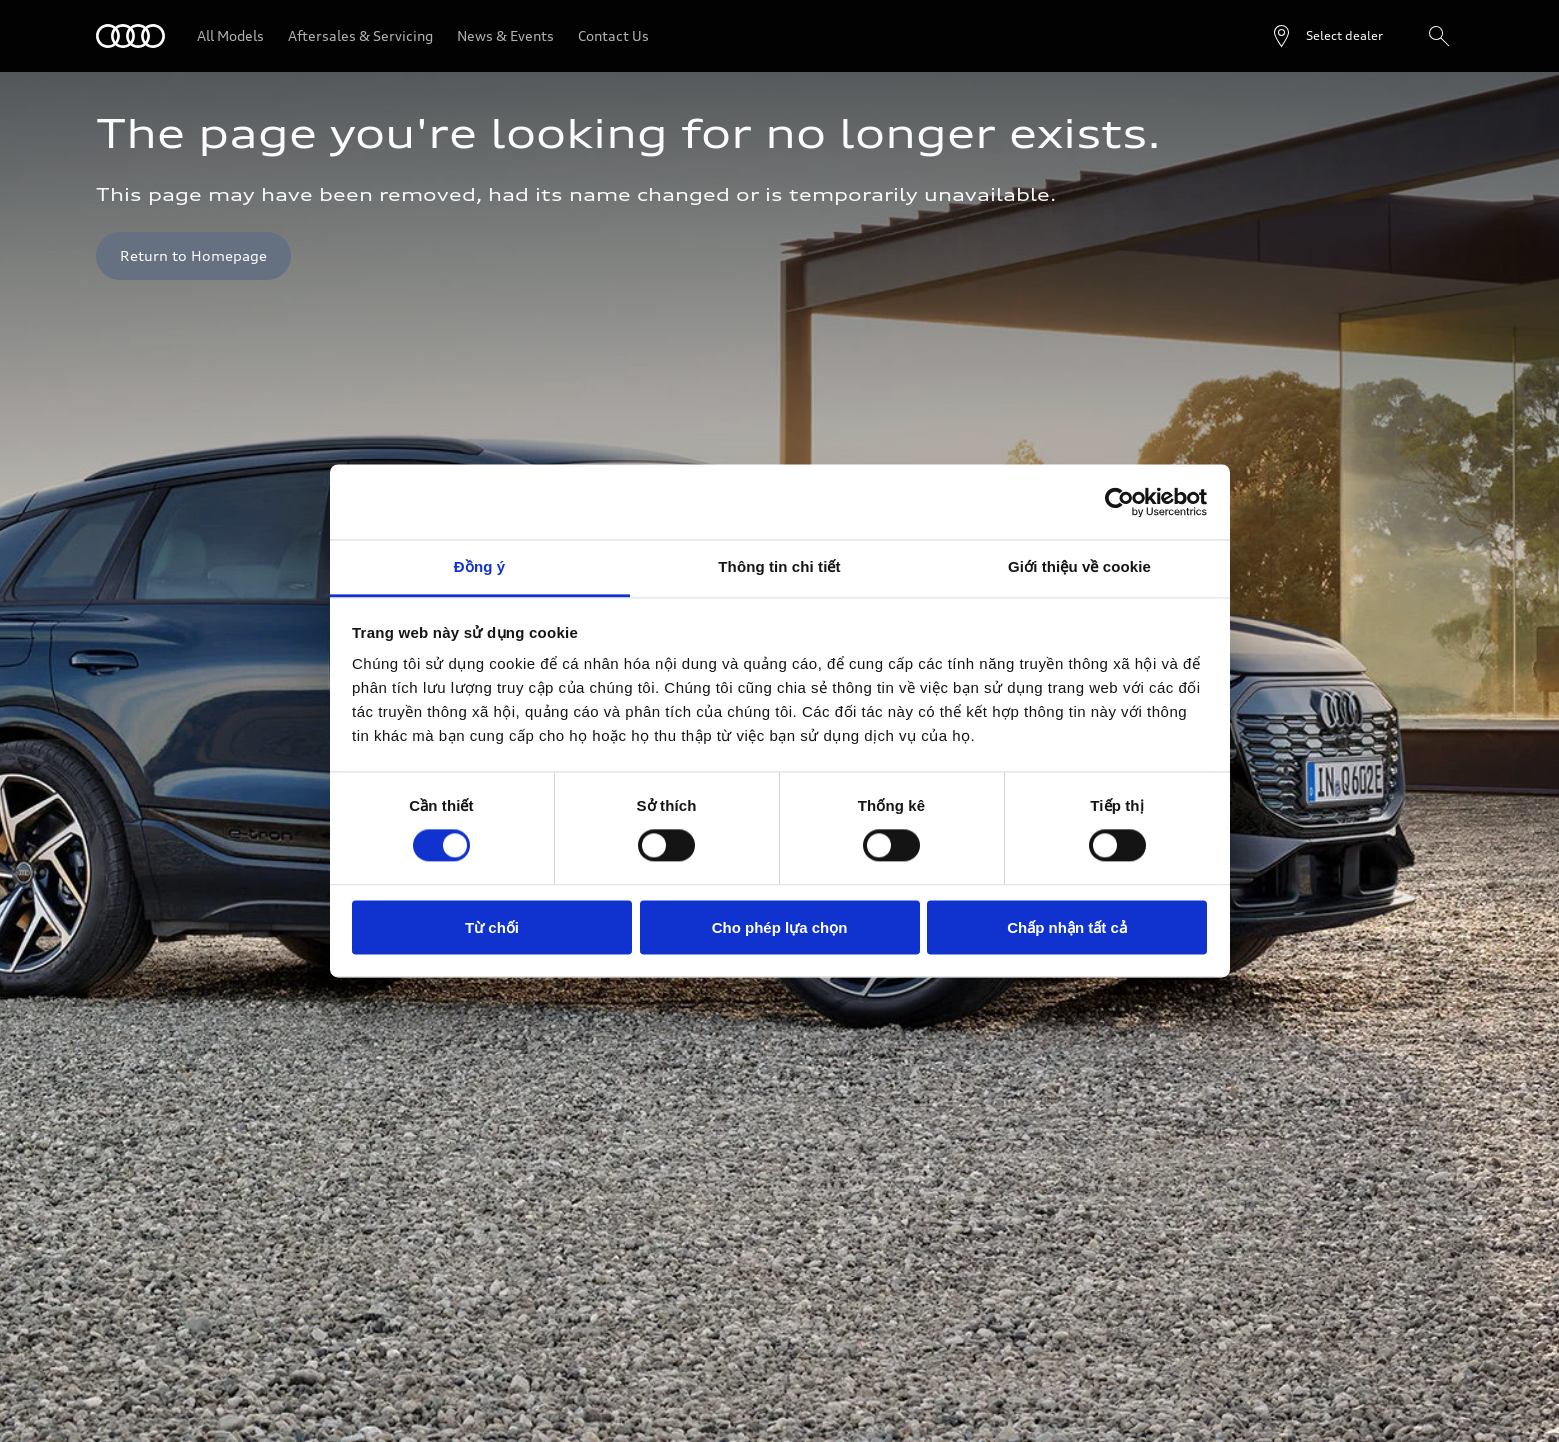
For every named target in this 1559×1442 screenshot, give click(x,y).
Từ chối (492, 927)
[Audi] (130, 36)
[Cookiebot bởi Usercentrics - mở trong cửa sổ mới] (1119, 502)
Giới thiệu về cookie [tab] (1079, 566)
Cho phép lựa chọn (780, 927)
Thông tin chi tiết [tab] (779, 566)
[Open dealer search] (1326, 36)
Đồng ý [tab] (479, 566)
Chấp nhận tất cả (1066, 927)
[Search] (1439, 36)
